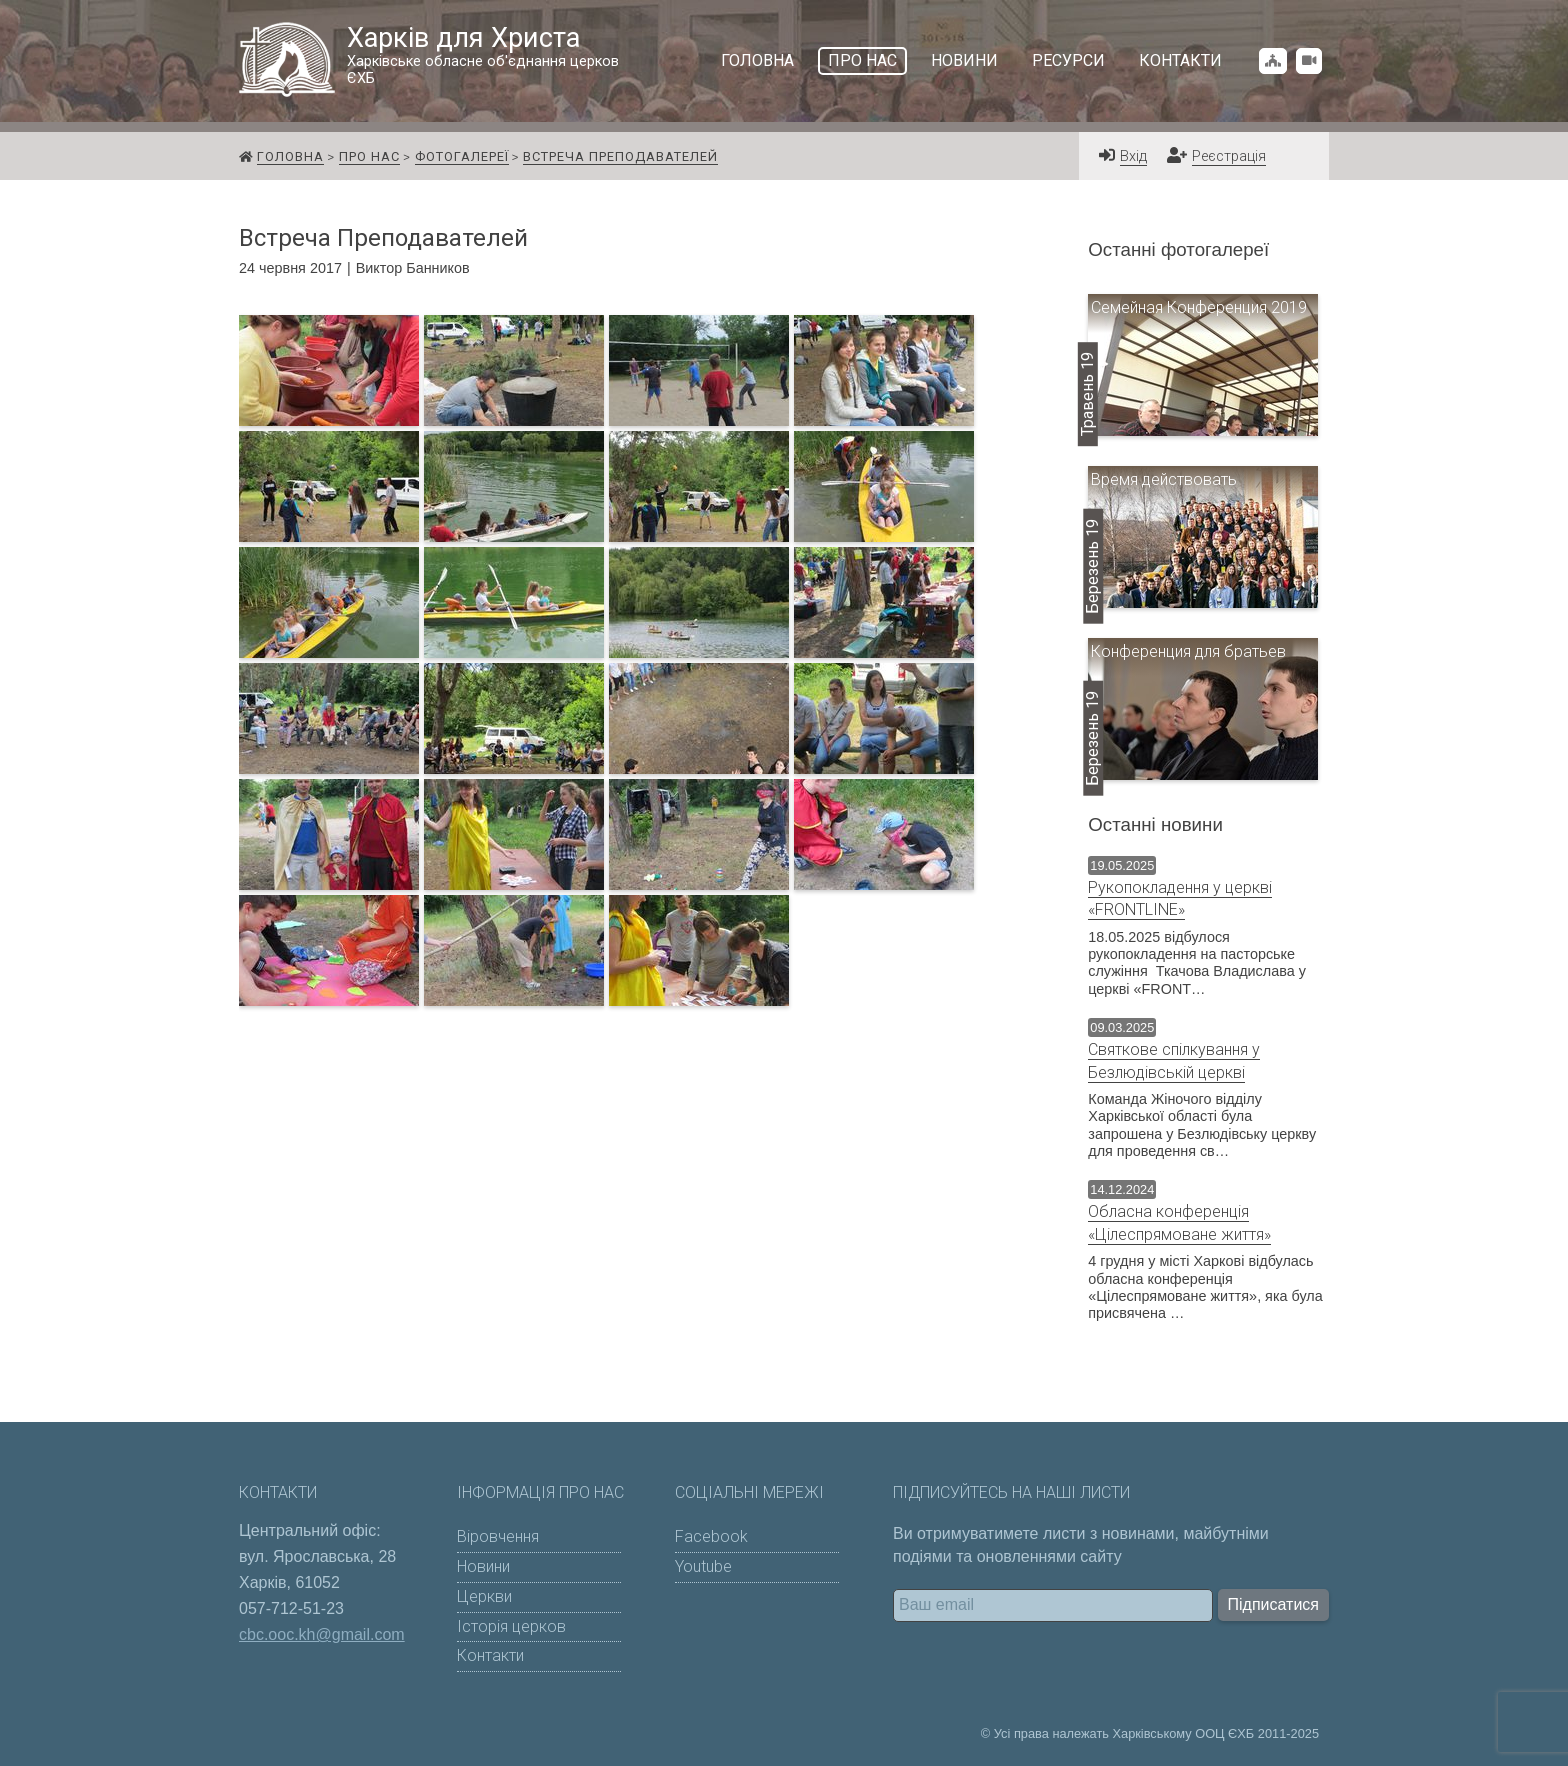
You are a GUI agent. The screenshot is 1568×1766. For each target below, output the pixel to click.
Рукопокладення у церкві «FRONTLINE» (1180, 898)
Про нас (862, 60)
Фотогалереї (462, 156)
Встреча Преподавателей (620, 156)
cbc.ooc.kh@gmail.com (322, 1634)
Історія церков (511, 1626)
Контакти (1180, 60)
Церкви (484, 1596)
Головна (757, 60)
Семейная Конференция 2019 (1199, 307)
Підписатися (1273, 1604)
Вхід (1133, 156)
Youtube (703, 1566)
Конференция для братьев (1188, 651)
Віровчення (498, 1536)
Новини (964, 60)
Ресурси (1068, 60)
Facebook (711, 1536)
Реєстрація (1229, 156)
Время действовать (1164, 479)
